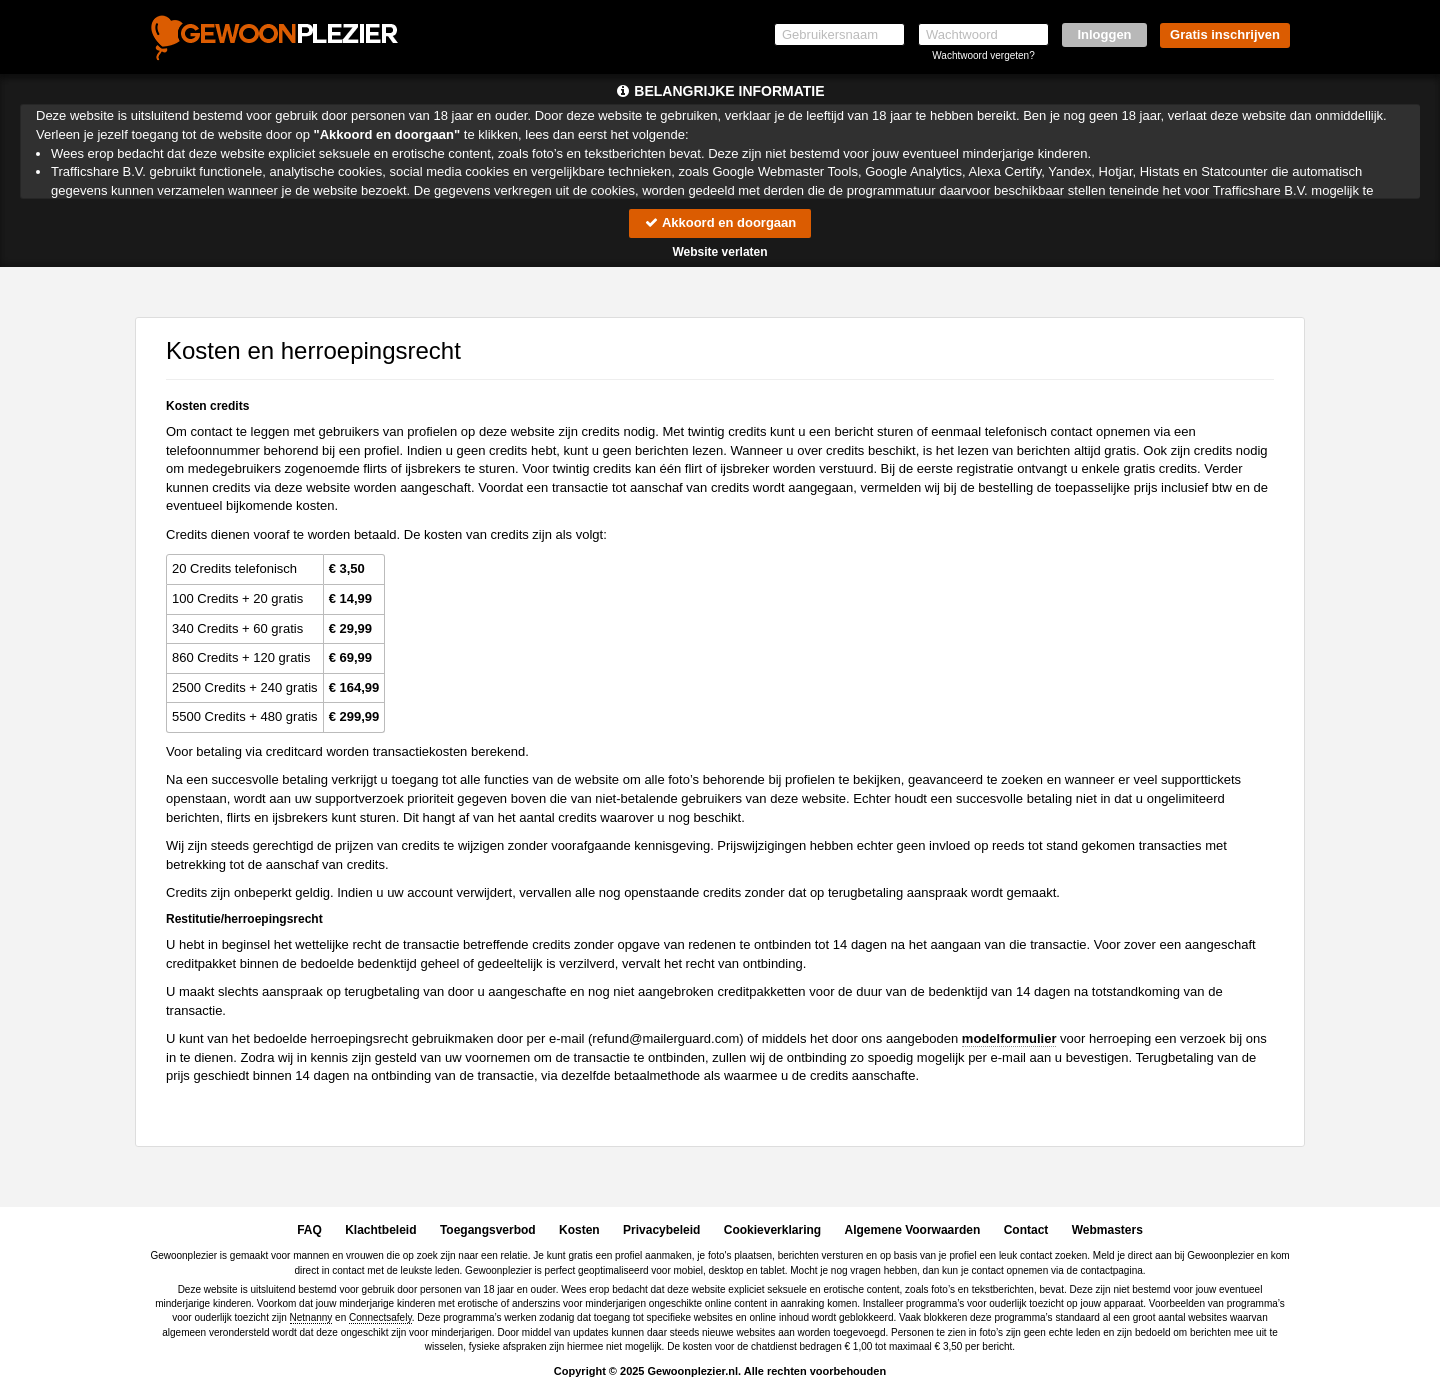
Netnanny (311, 1317)
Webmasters (1107, 1230)
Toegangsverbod (488, 1230)
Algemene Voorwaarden (912, 1230)
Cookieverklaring (772, 1230)
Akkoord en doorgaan (720, 222)
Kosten (579, 1230)
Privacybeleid (661, 1230)
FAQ (309, 1230)
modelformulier (1009, 1038)
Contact (1026, 1230)
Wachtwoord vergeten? (983, 55)
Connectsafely (380, 1317)
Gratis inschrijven (1225, 34)
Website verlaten (719, 252)
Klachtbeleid (380, 1230)
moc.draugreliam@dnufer (665, 1038)
